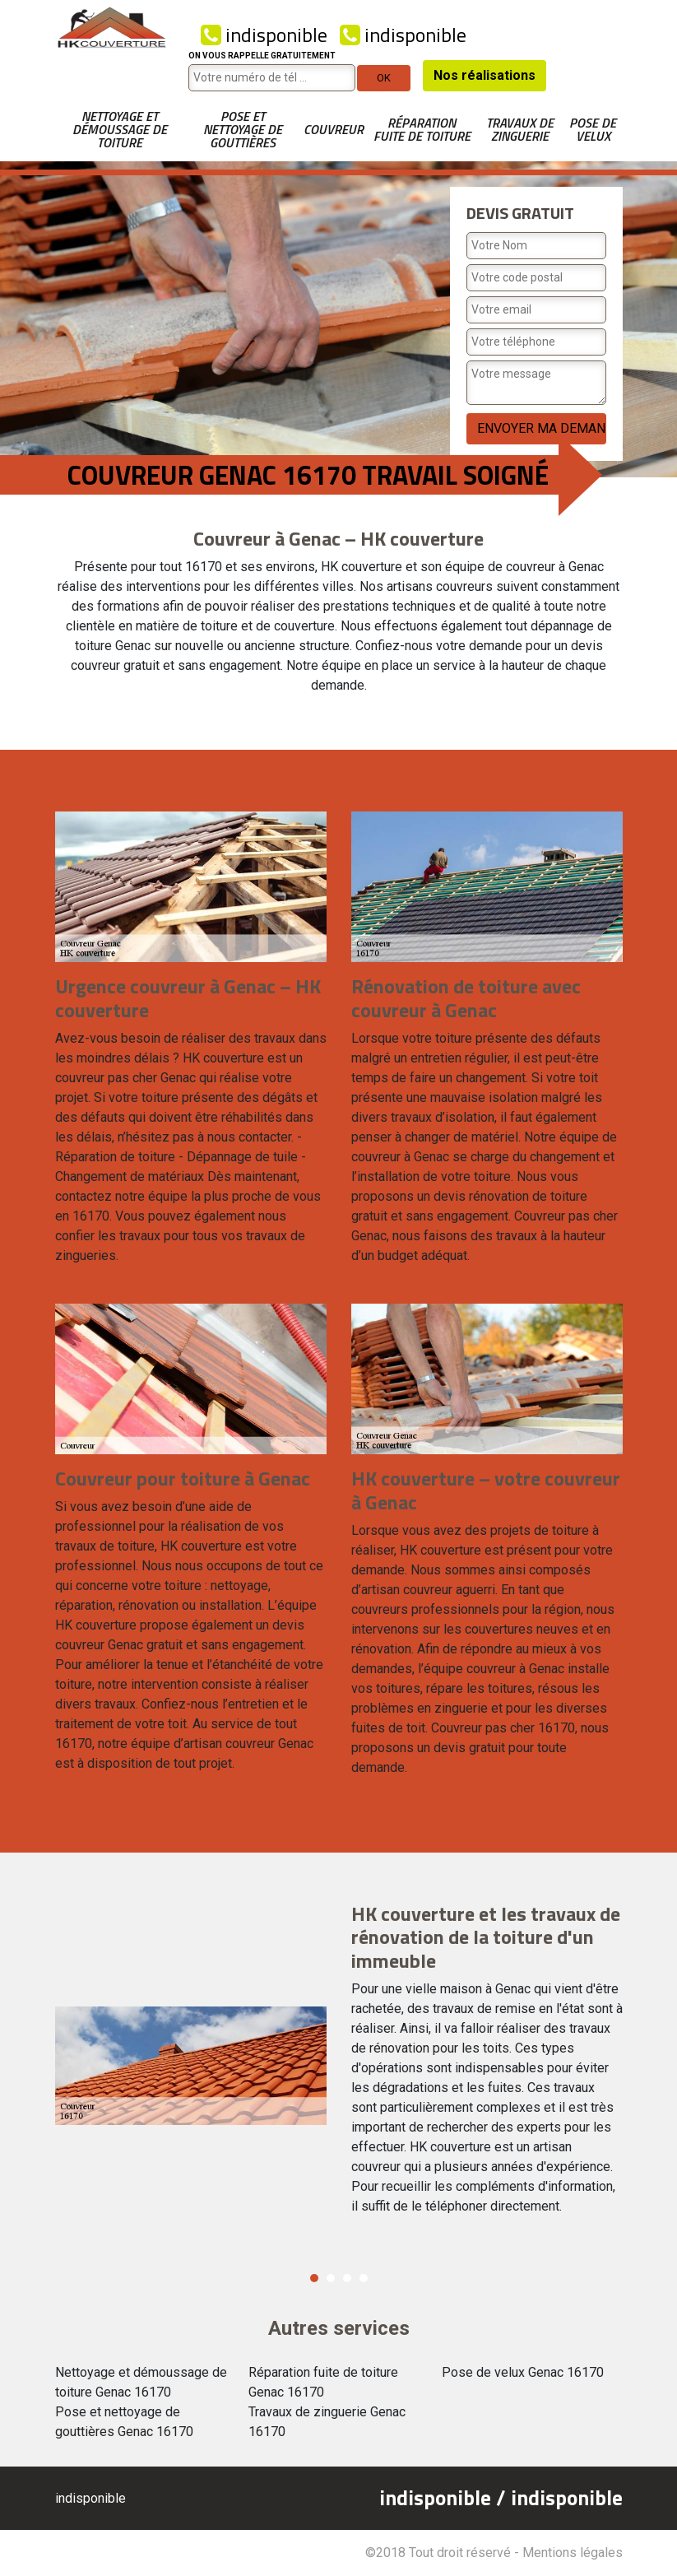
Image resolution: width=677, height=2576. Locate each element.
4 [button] (363, 2278)
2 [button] (331, 2278)
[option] (339, 2066)
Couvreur (334, 129)
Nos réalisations (485, 75)
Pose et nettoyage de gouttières (242, 129)
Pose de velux (592, 129)
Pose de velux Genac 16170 (523, 2372)
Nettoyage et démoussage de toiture (119, 129)
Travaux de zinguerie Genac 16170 (327, 2421)
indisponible (264, 34)
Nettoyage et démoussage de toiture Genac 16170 (141, 2382)
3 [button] (347, 2278)
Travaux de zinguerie (520, 129)
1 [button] (314, 2278)
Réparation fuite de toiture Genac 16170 (323, 2382)
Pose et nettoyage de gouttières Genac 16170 (124, 2421)
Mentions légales (572, 2552)
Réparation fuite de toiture (422, 129)
